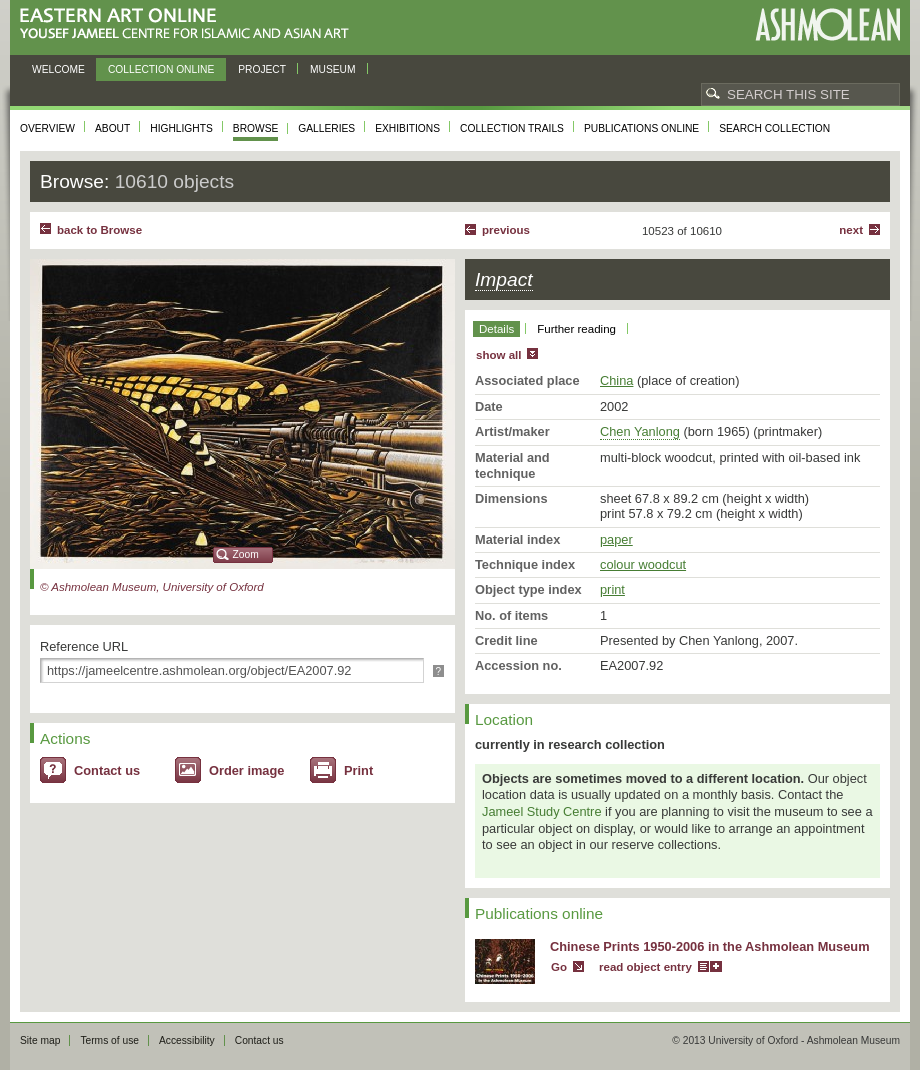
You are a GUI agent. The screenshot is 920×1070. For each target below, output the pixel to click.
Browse (256, 128)
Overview (47, 128)
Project (262, 69)
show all (498, 355)
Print (358, 770)
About (112, 128)
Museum (333, 69)
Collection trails (512, 128)
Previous (506, 230)
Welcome (58, 69)
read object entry (645, 967)
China (616, 380)
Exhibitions (407, 128)
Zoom (246, 554)
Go (559, 967)
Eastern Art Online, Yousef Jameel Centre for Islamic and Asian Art (189, 24)
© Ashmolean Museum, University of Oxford (152, 587)
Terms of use (109, 1040)
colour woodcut (643, 564)
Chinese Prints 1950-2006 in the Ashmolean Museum (710, 946)
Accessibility (187, 1040)
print (612, 589)
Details (496, 329)
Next (851, 230)
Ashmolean (827, 24)
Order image (246, 770)
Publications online (641, 128)
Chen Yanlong (640, 431)
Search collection (774, 128)
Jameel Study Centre (542, 811)
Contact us (107, 770)
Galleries (326, 128)
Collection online (161, 69)
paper (616, 539)
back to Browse (99, 230)
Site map (40, 1040)
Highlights (181, 128)
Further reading (576, 329)
